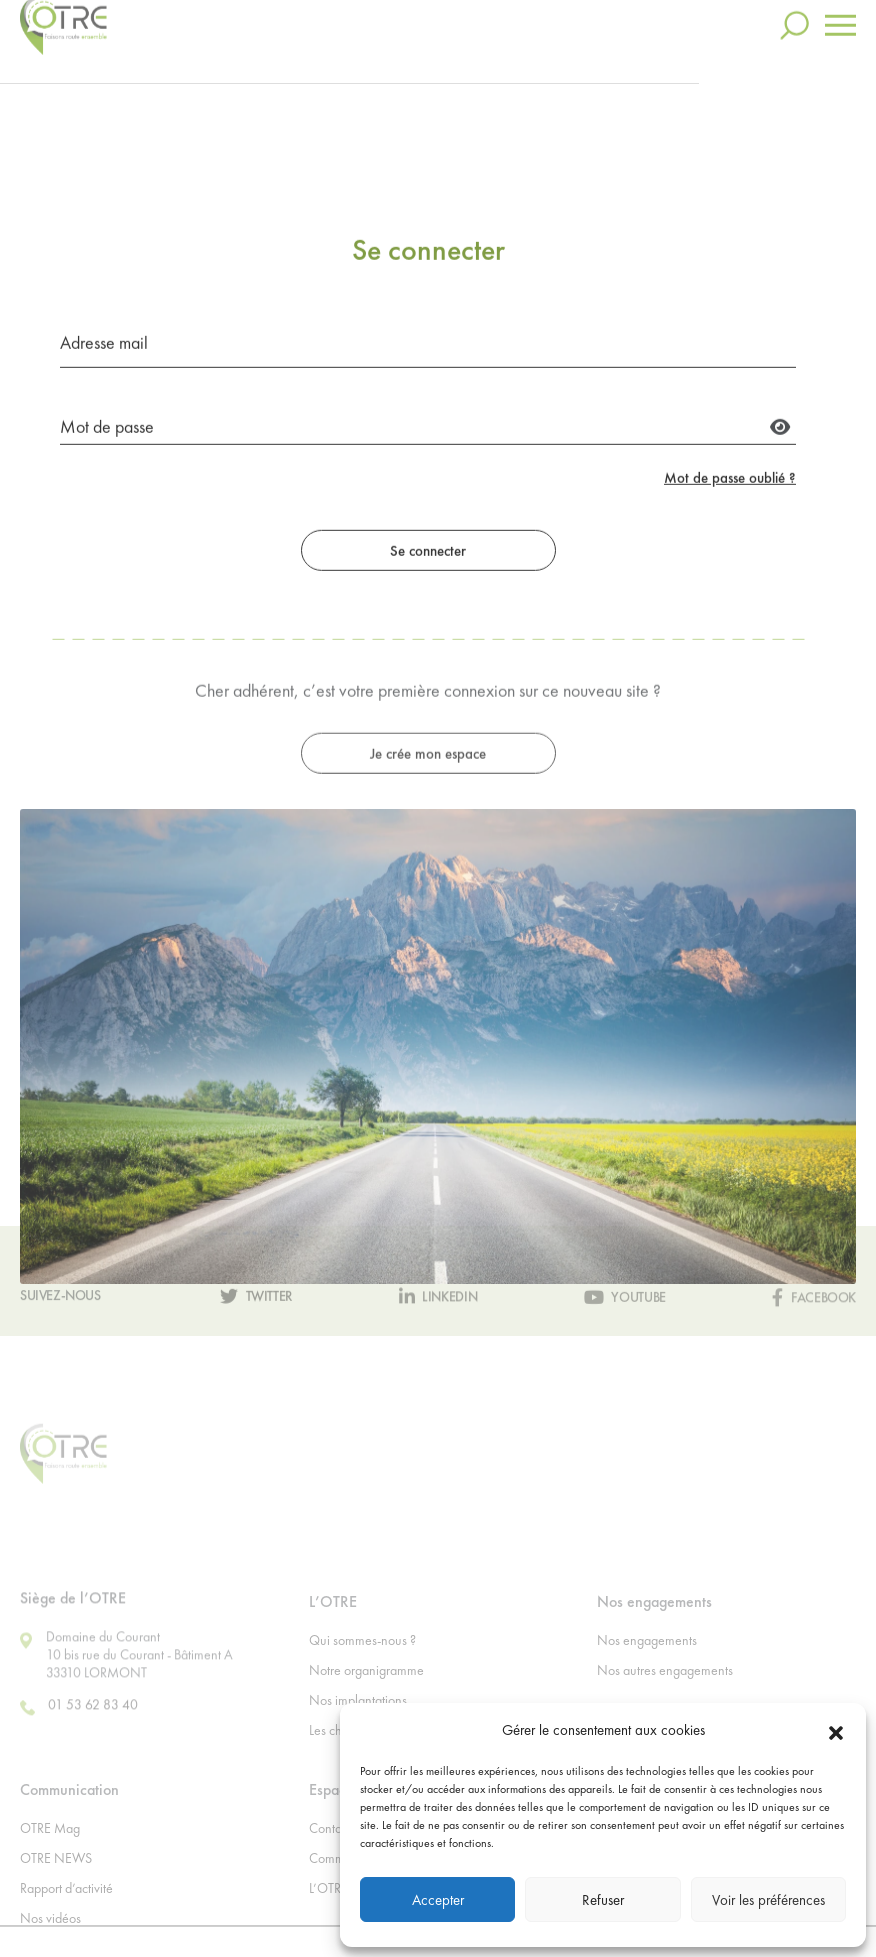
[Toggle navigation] (840, 14)
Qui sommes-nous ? (362, 1670)
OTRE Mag (50, 1858)
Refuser (603, 1900)
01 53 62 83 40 (79, 1738)
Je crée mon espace (428, 839)
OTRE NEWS (56, 1888)
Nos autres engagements (665, 1700)
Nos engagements (647, 1670)
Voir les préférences (768, 1900)
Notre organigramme (366, 1700)
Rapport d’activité (66, 1918)
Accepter (438, 1900)
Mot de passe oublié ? (730, 547)
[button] (836, 1730)
